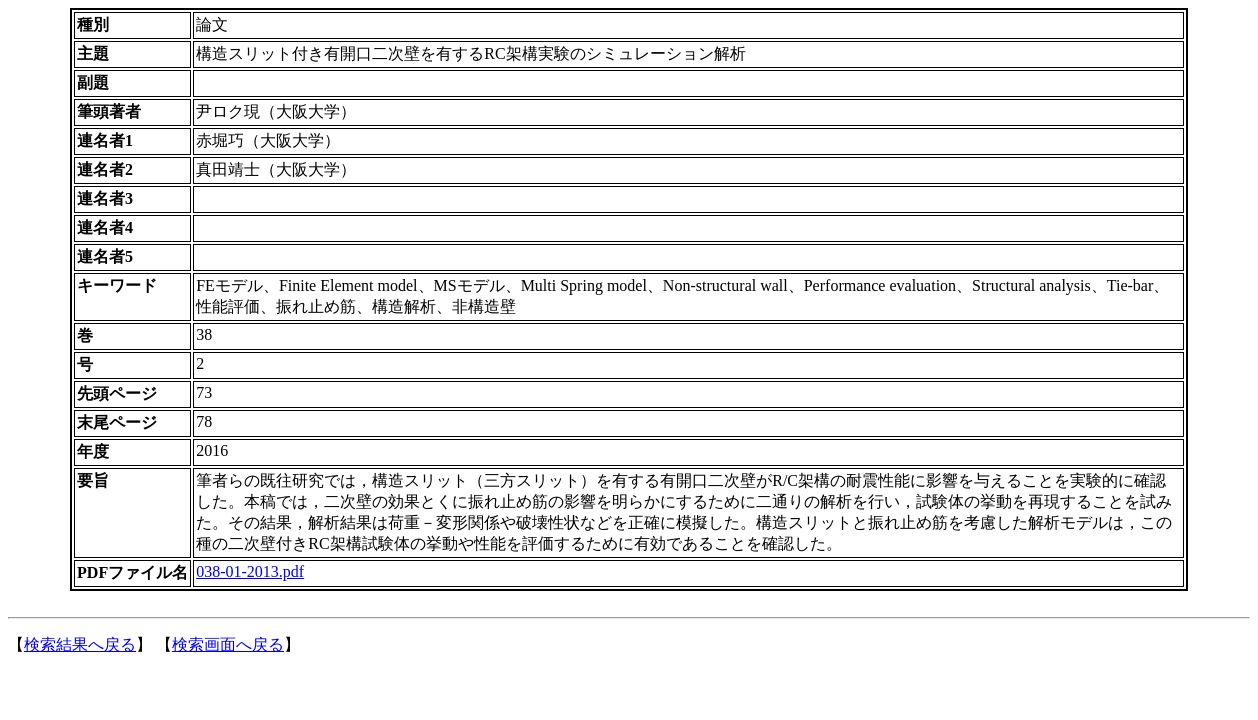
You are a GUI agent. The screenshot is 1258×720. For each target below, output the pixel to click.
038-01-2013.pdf (250, 571)
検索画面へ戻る (228, 644)
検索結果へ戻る (80, 644)
